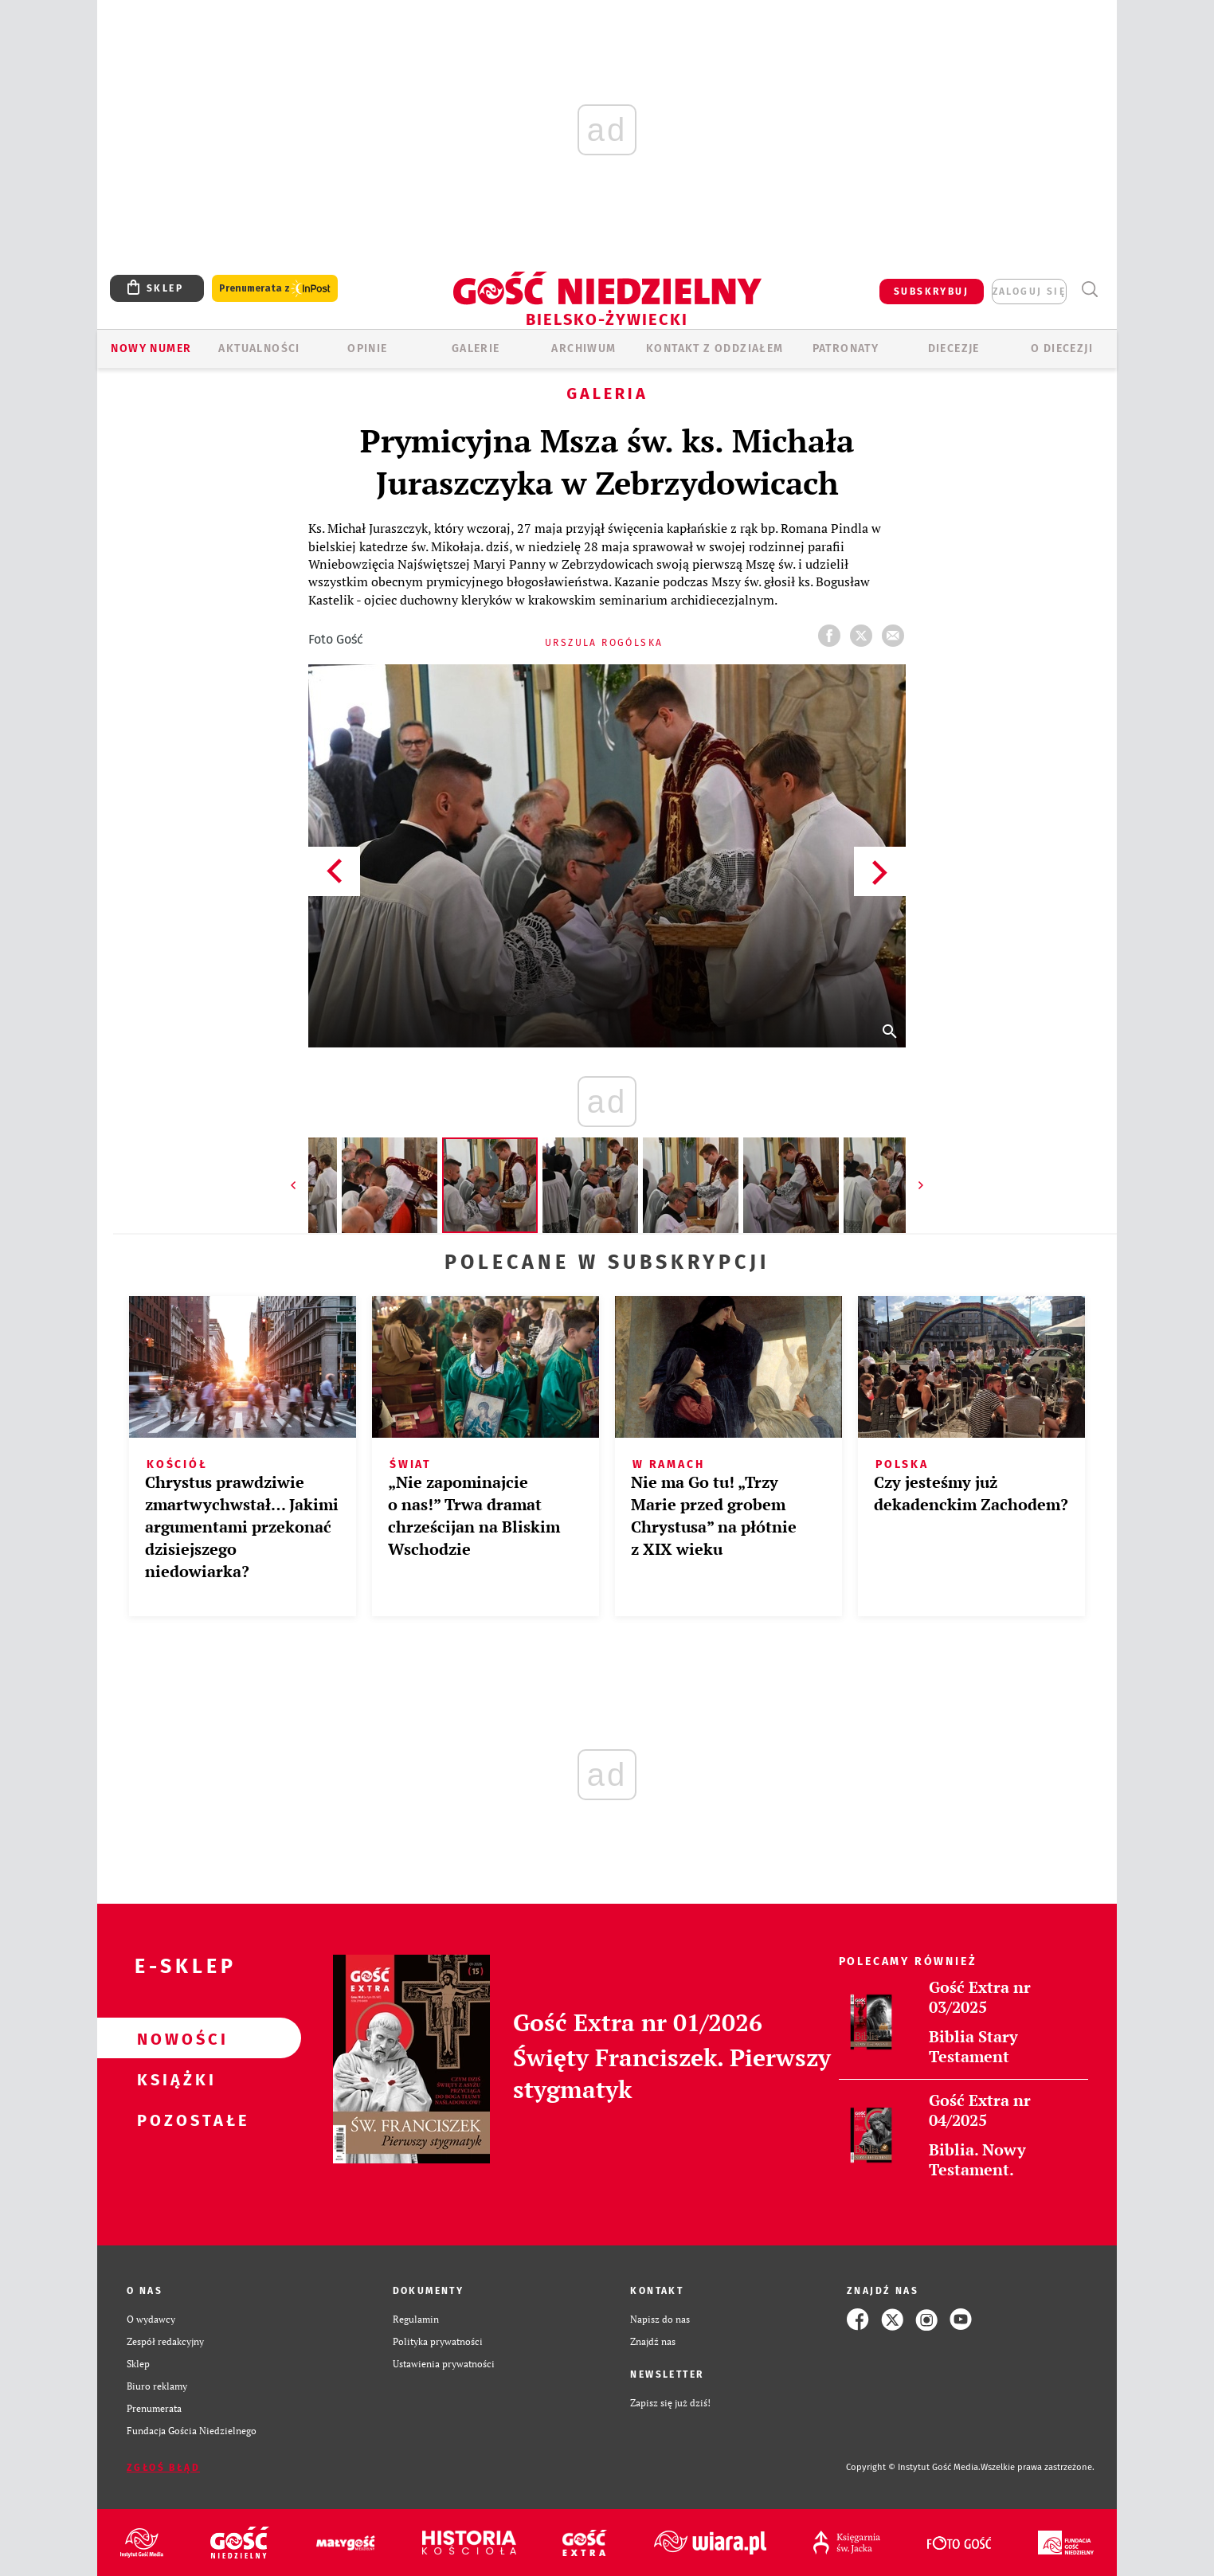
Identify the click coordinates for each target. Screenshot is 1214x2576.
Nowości (173, 2038)
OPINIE (367, 348)
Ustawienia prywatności (444, 2364)
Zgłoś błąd (163, 2467)
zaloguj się (1029, 291)
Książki (173, 2079)
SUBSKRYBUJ (931, 291)
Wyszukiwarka (1089, 289)
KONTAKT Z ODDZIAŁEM (715, 348)
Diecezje (954, 348)
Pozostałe (173, 2119)
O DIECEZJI (1062, 348)
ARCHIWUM (583, 348)
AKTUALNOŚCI (259, 348)
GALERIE (476, 348)
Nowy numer (151, 348)
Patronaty (846, 348)
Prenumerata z (275, 289)
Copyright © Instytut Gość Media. (913, 2467)
